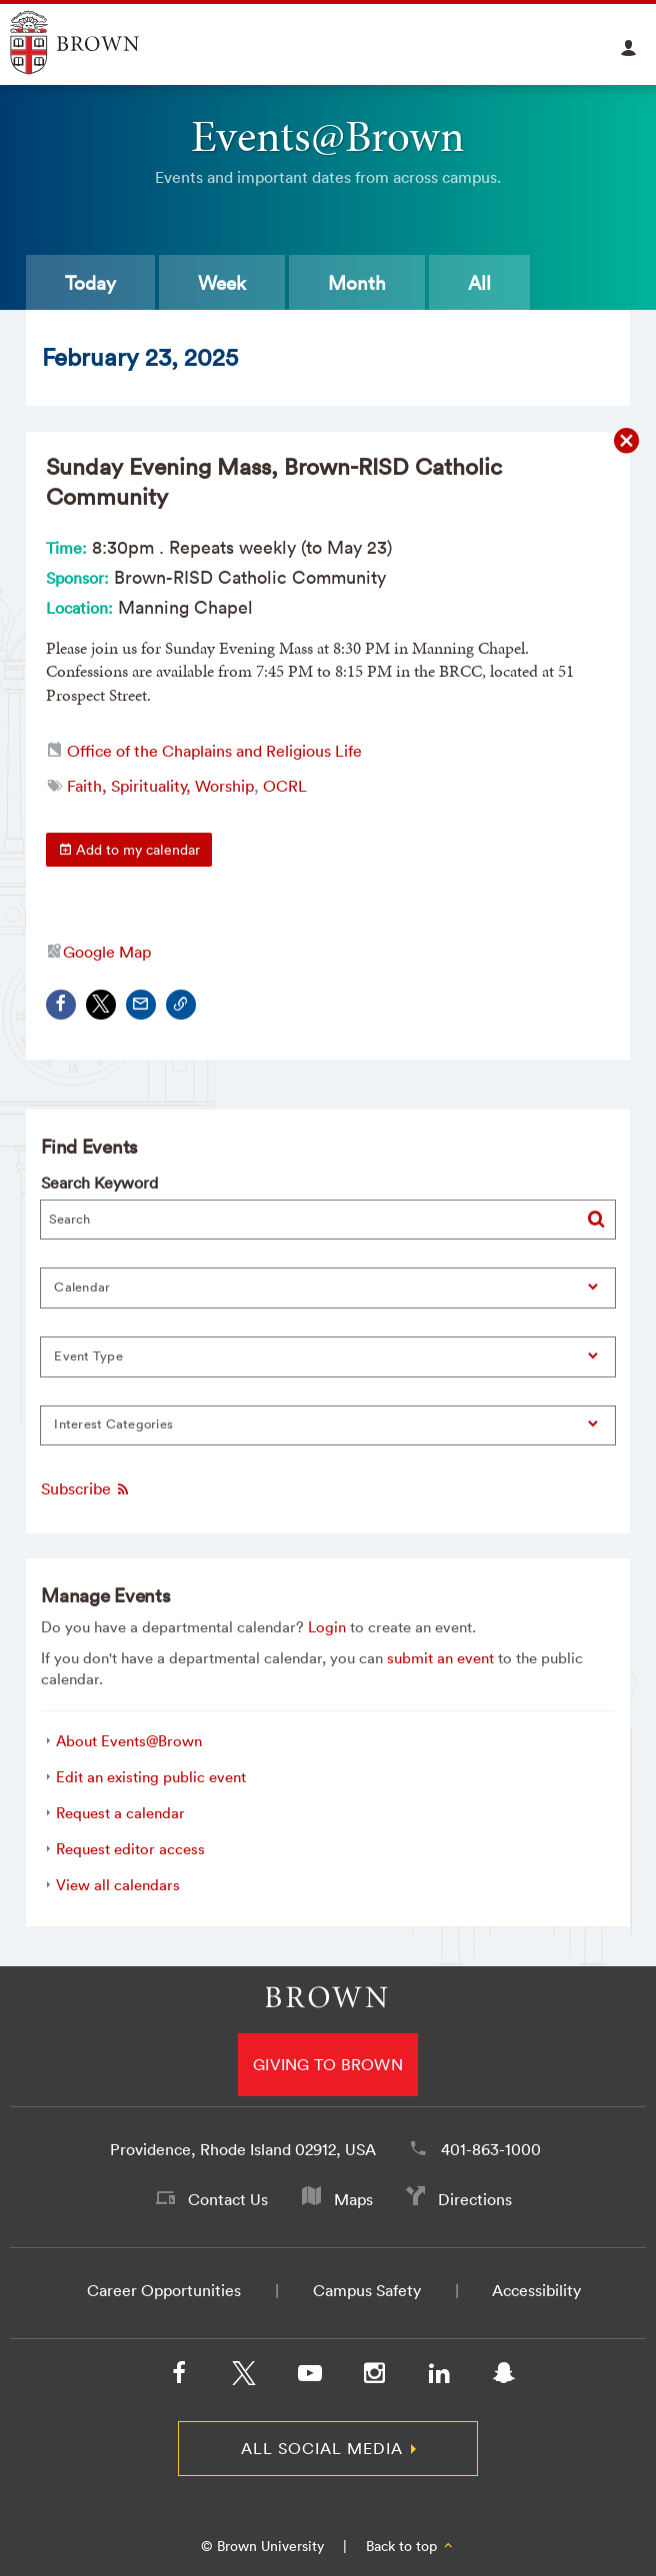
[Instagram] (374, 2377)
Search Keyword (99, 1183)
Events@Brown (328, 136)
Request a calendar (120, 1812)
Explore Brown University (97, 42)
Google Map (107, 952)
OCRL (285, 786)
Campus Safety (367, 2290)
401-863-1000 (491, 2149)
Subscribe (86, 1489)
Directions (475, 2199)
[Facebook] (179, 2377)
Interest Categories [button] (113, 1423)
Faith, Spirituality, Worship (160, 786)
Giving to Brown (328, 2064)
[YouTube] (309, 2377)
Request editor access (130, 1848)
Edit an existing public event (151, 1776)
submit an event (440, 1657)
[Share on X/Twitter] (101, 1005)
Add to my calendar (129, 850)
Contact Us (228, 2199)
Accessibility (536, 2290)
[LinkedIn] (439, 2377)
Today (90, 283)
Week (222, 283)
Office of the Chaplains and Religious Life (214, 751)
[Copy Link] (181, 1005)
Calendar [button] (82, 1287)
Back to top (410, 2546)
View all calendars (118, 1884)
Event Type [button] (88, 1355)
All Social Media (322, 2448)
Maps (353, 2199)
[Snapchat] (504, 2377)
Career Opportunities (164, 2290)
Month (357, 283)
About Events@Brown (129, 1740)
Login (327, 1626)
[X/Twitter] (244, 2377)
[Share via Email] (141, 1005)
